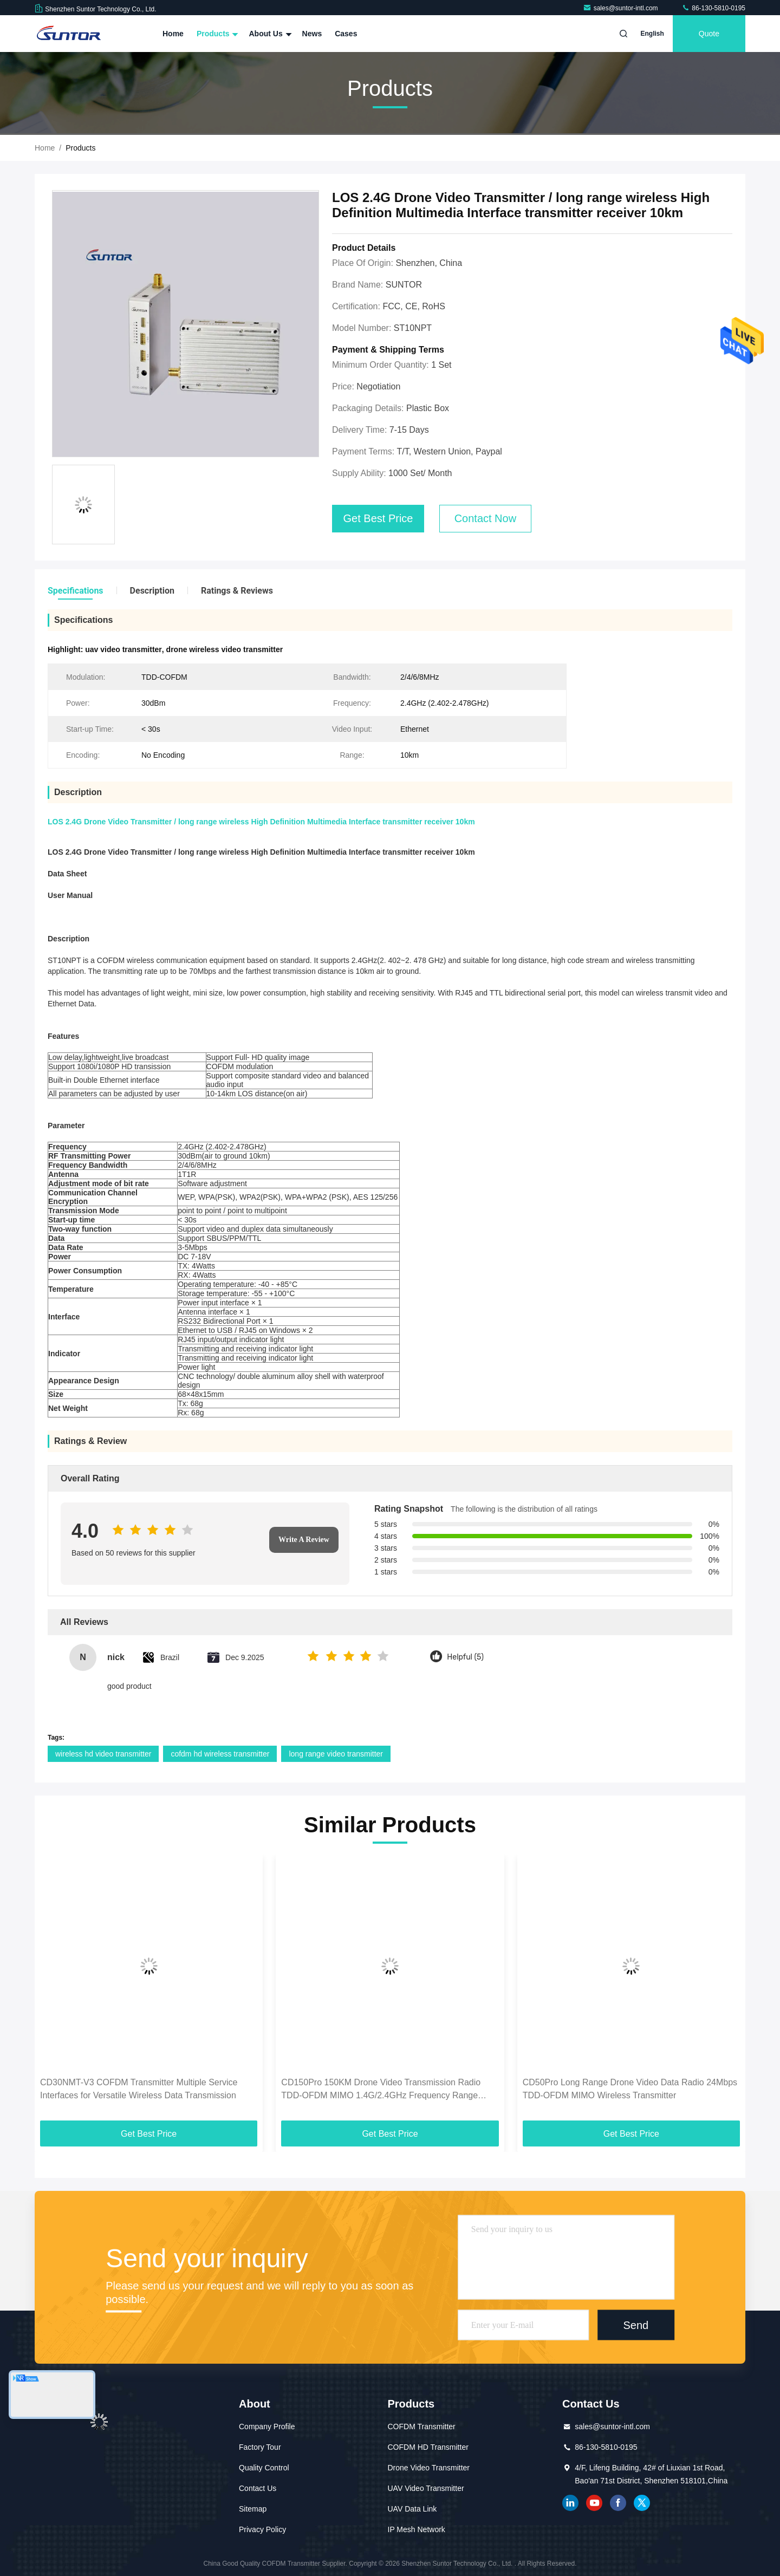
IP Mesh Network (416, 2529)
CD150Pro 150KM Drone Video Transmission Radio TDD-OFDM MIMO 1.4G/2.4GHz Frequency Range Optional (380, 2090)
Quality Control (264, 2467)
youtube (594, 2503)
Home (173, 33)
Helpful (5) (465, 1657)
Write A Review (303, 1540)
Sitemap (252, 2509)
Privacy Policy (262, 2529)
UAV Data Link (412, 2509)
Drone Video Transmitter (429, 2467)
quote (709, 33)
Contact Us (257, 2488)
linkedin (570, 2503)
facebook (618, 2503)
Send (635, 2325)
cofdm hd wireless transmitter (220, 1753)
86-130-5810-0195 (713, 8)
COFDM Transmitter (422, 2426)
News (312, 33)
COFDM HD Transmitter (428, 2447)
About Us (269, 33)
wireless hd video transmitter (103, 1753)
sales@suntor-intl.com (621, 8)
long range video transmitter (336, 1753)
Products (216, 33)
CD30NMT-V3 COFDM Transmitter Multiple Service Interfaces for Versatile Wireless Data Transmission (139, 2089)
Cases (346, 33)
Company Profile (267, 2426)
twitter (642, 2503)
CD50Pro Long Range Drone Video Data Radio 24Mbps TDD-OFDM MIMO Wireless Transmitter (630, 2089)
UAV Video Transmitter (426, 2488)
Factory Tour (260, 2447)
